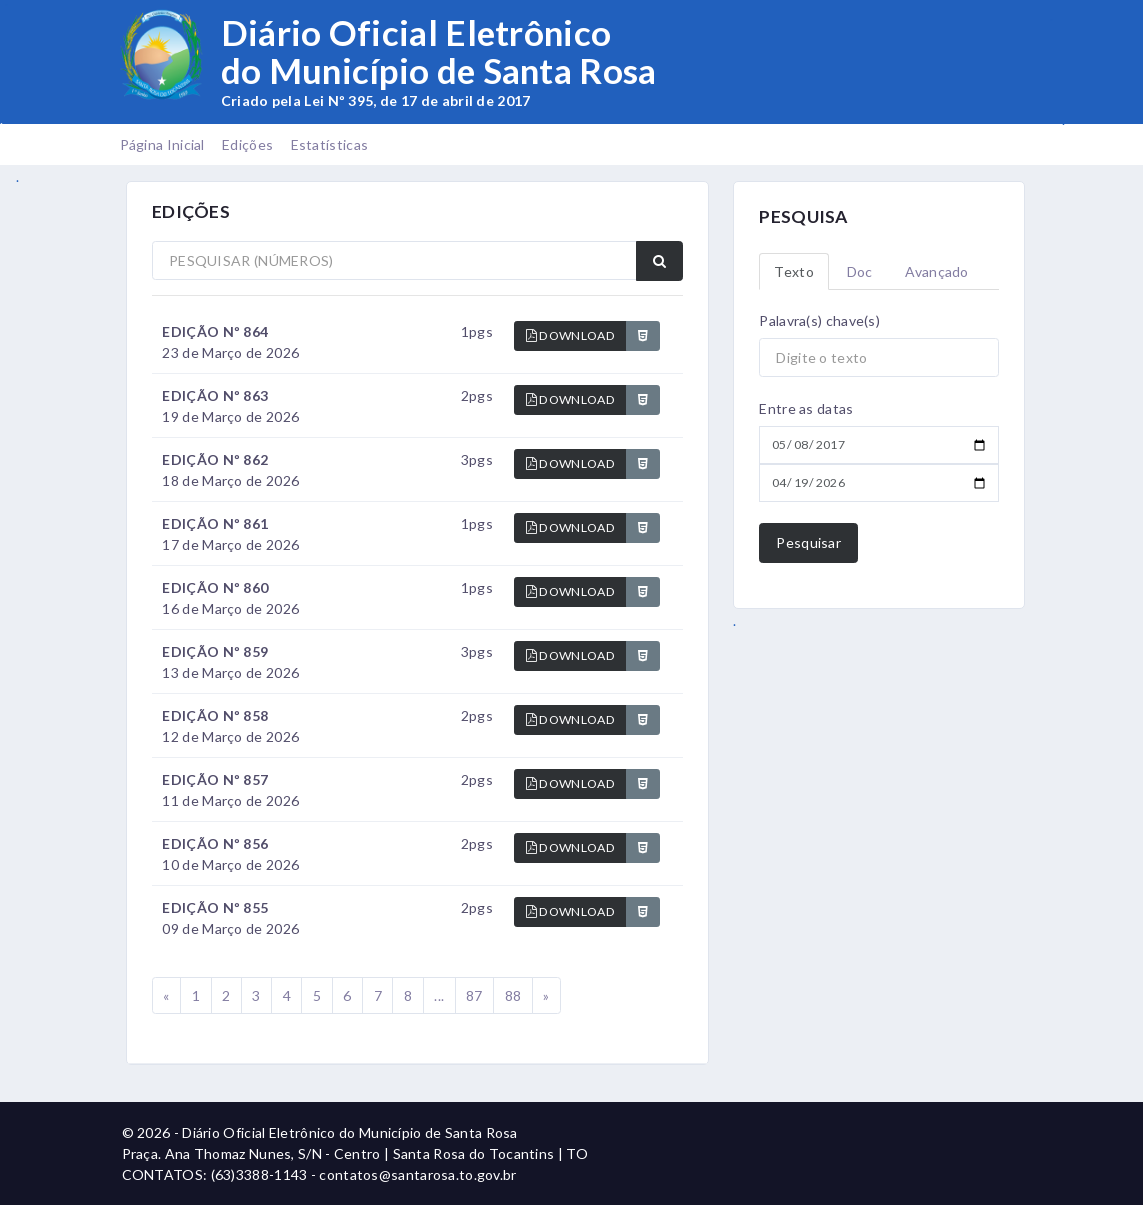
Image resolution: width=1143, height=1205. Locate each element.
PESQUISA (803, 216)
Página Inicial (162, 144)
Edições (247, 144)
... (439, 995)
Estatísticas (330, 144)
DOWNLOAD (570, 335)
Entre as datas (806, 408)
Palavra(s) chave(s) (819, 320)
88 (513, 995)
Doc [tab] (860, 271)
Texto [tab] (794, 271)
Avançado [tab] (936, 271)
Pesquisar (808, 542)
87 (474, 995)
